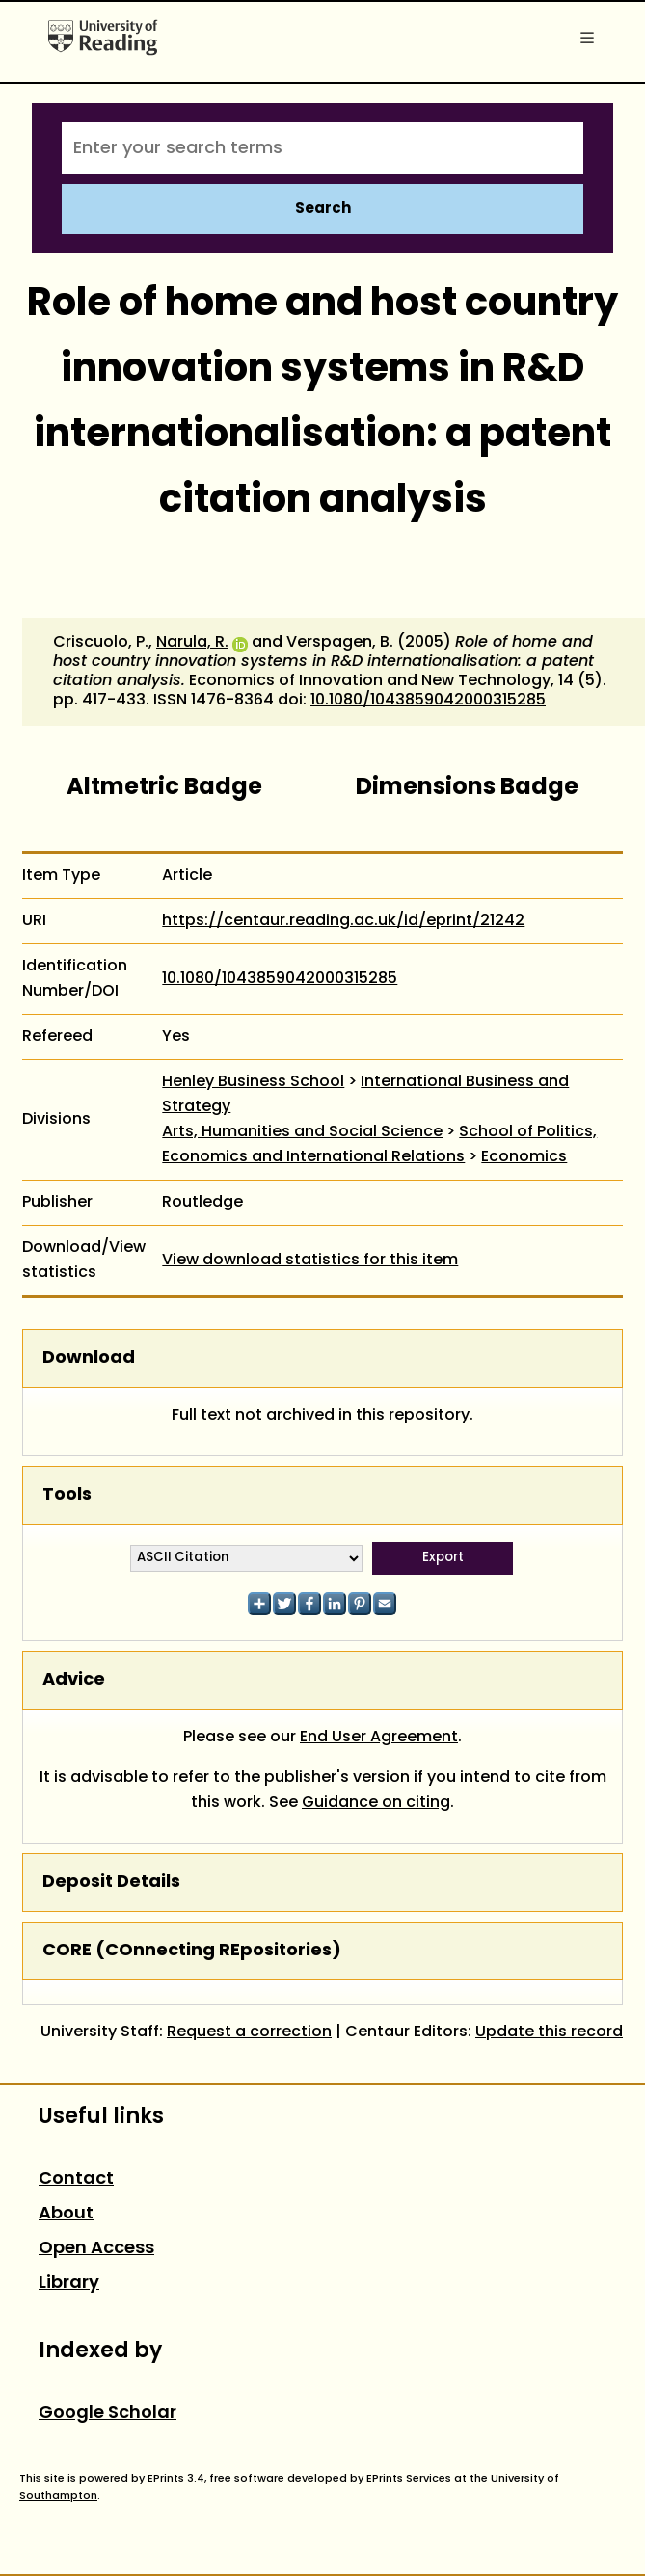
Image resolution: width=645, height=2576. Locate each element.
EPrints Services (408, 2478)
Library (69, 2283)
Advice (73, 1680)
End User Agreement (379, 1737)
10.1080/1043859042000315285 (428, 700)
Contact (76, 2179)
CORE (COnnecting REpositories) (191, 1951)
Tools (67, 1495)
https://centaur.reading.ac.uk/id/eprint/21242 (343, 921)
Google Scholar (107, 2414)
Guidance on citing (376, 1803)
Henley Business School (253, 1082)
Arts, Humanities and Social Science (302, 1132)
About (66, 2214)
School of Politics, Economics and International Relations (379, 1145)
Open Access (96, 2249)
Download (88, 1358)
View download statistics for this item (310, 1260)
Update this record (549, 2032)
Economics (524, 1157)
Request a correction (249, 2032)
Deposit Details (111, 1883)
